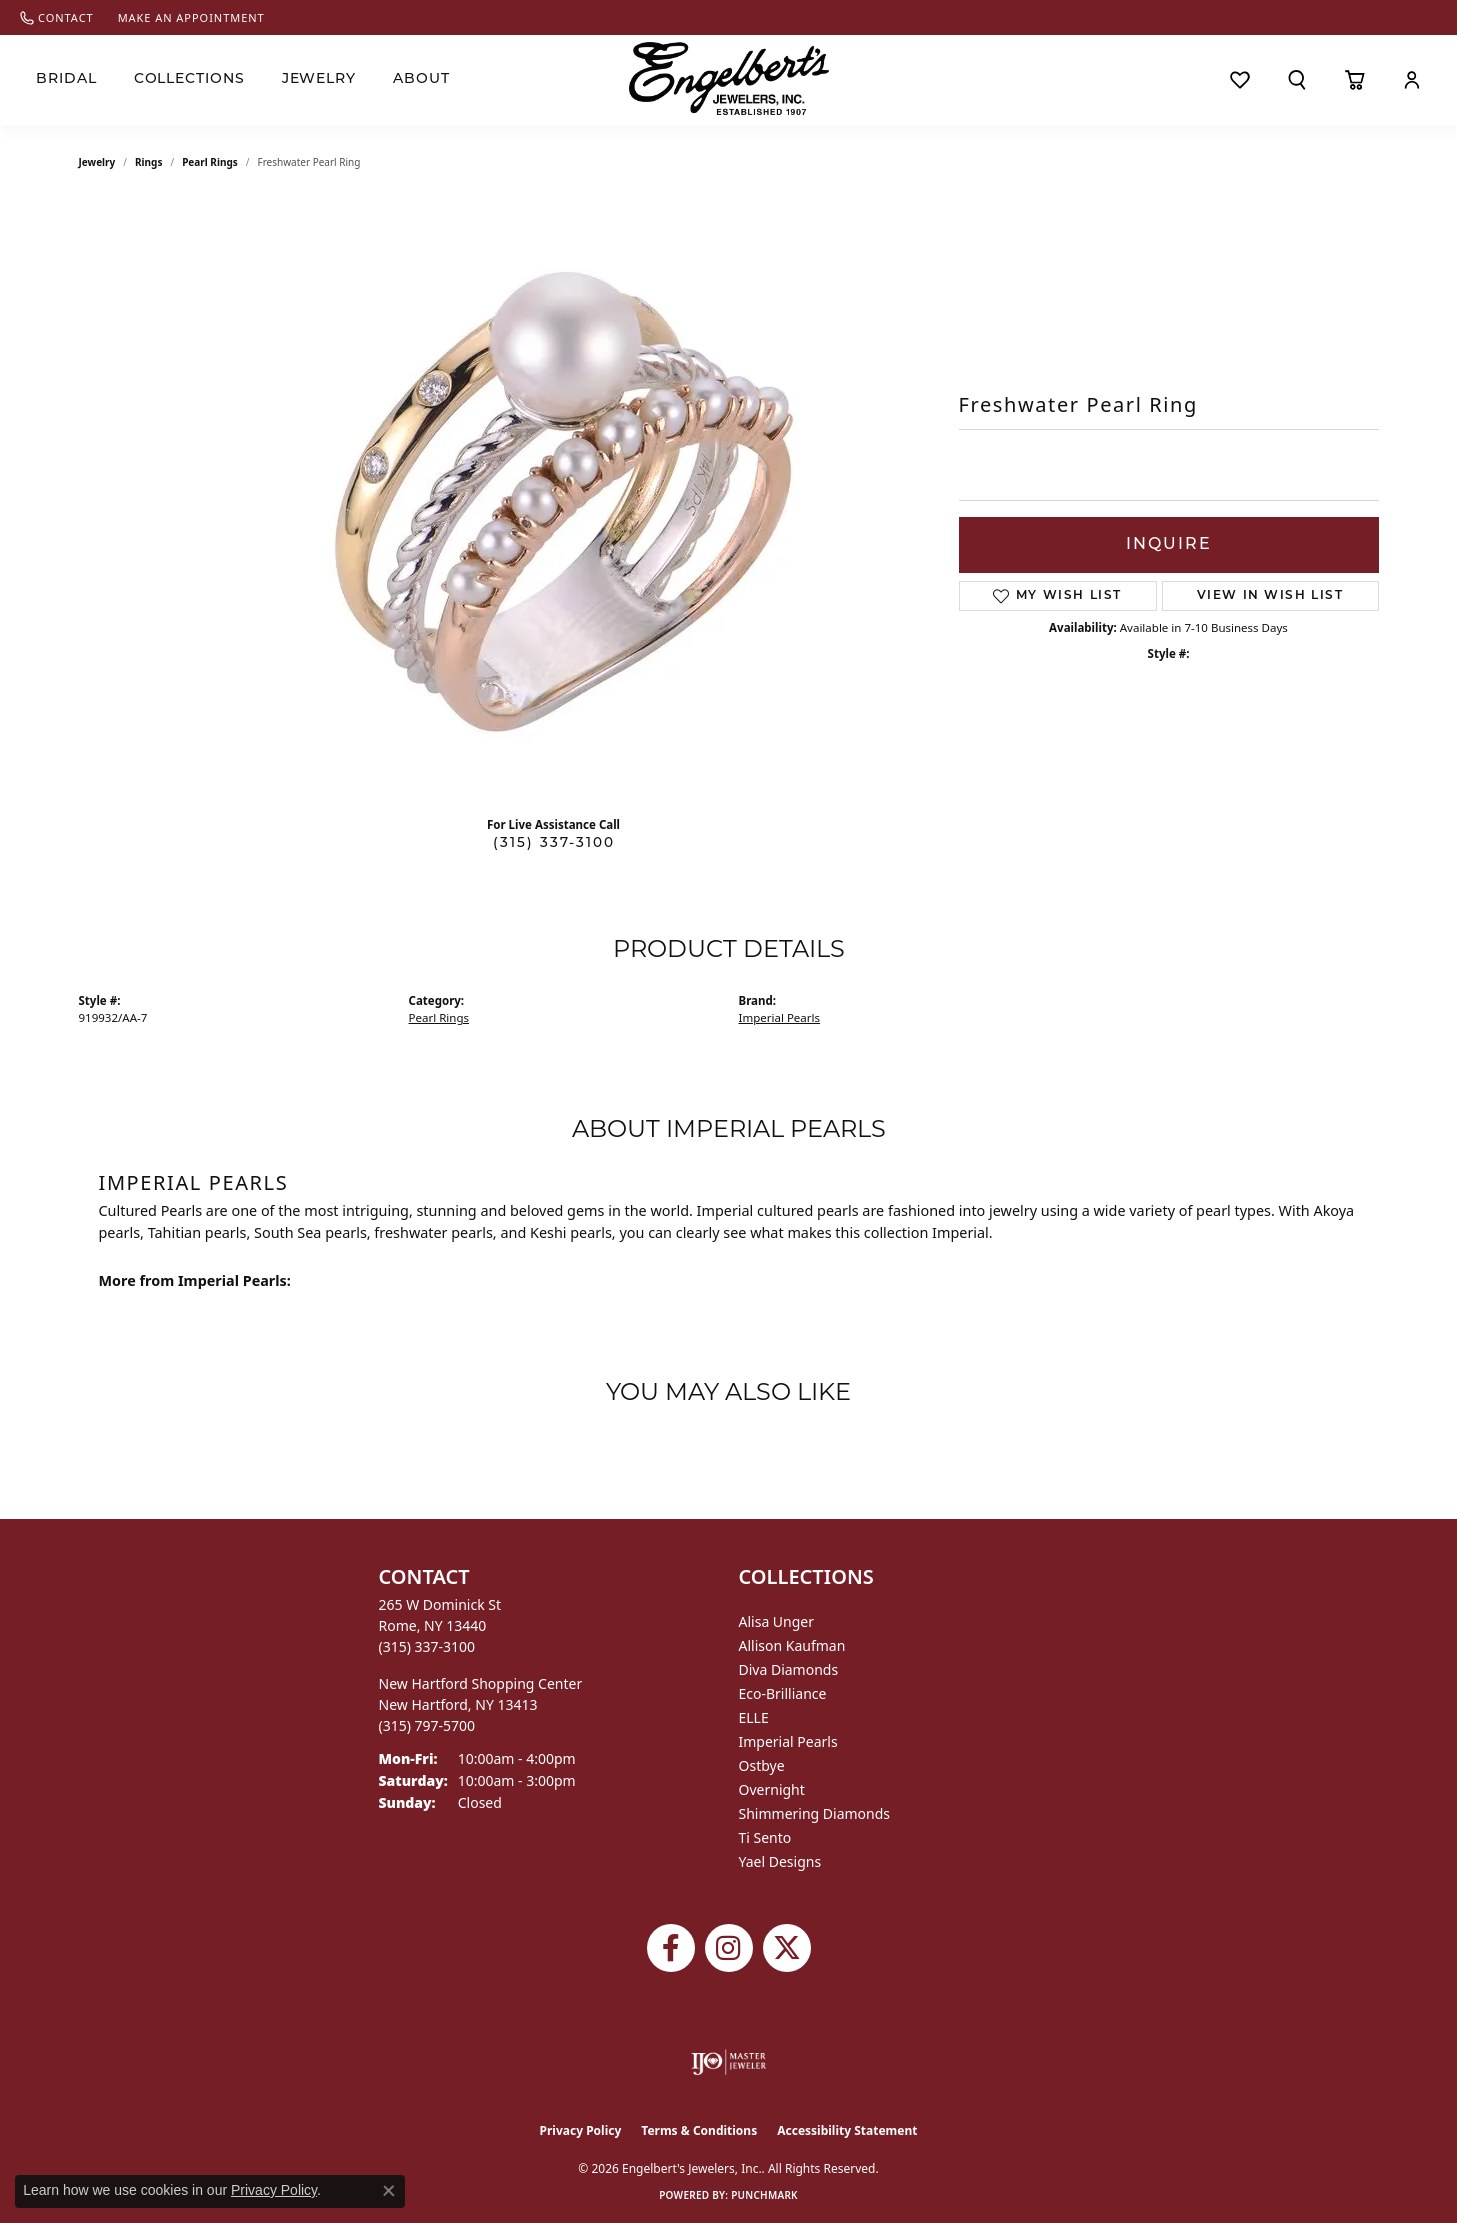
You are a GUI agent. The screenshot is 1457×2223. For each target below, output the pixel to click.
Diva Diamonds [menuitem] (789, 1669)
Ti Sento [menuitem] (765, 1837)
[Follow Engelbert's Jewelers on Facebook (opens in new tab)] (671, 1948)
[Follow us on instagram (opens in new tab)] (729, 1948)
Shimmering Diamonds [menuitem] (815, 1813)
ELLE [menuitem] (754, 1717)
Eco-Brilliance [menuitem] (783, 1693)
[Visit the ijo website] (728, 2062)
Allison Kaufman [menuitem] (792, 1645)
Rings (148, 162)
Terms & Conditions (699, 2130)
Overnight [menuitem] (772, 1789)
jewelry (97, 162)
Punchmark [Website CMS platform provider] (764, 2195)
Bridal (66, 79)
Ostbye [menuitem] (762, 1765)
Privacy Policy (581, 2130)
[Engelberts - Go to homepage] (729, 78)
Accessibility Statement (847, 2130)
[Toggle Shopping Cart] (1354, 80)
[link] (57, 17)
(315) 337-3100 (554, 843)
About (421, 79)
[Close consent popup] (389, 2191)
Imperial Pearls (780, 1017)
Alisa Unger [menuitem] (777, 1621)
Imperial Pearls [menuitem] (788, 1741)
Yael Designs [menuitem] (780, 1861)
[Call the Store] (427, 1646)
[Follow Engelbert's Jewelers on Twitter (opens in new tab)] (787, 1948)
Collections (190, 79)
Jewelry (319, 79)
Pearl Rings (210, 162)
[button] (1297, 80)
